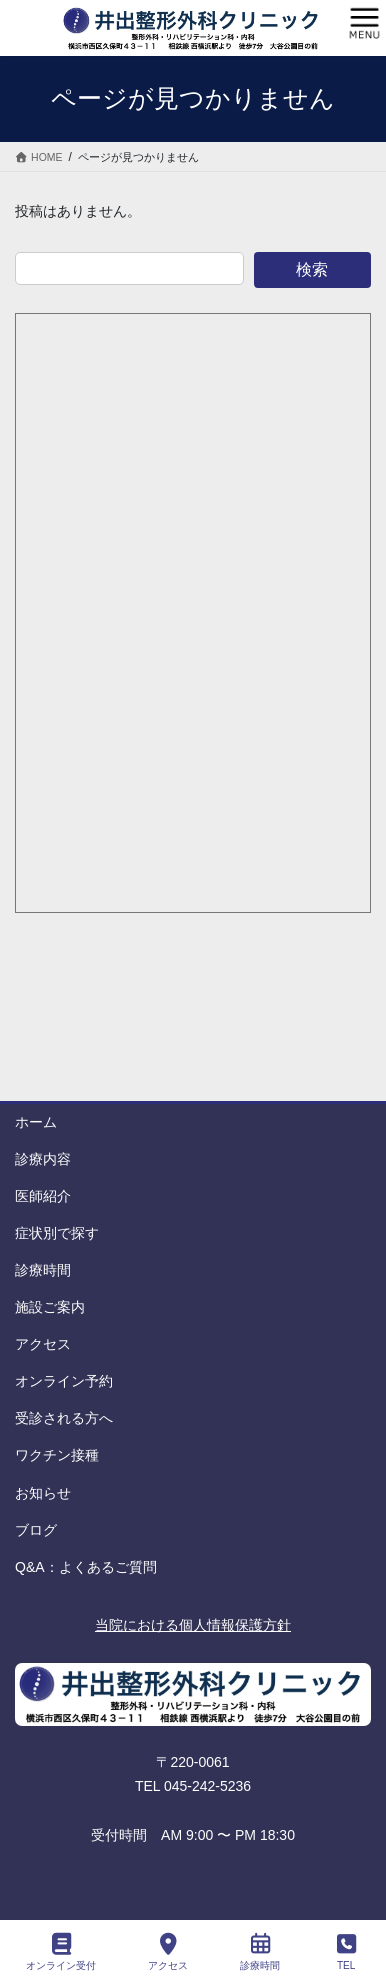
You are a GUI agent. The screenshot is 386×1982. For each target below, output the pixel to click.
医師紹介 (43, 1196)
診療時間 (43, 1270)
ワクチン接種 (57, 1455)
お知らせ (43, 1493)
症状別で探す (57, 1233)
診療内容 (43, 1159)
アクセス (43, 1344)
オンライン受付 (61, 1952)
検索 (312, 269)
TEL (346, 1952)
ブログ (36, 1530)
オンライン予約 (64, 1381)
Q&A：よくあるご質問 (86, 1567)
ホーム (36, 1122)
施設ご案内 (50, 1307)
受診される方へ (64, 1418)
